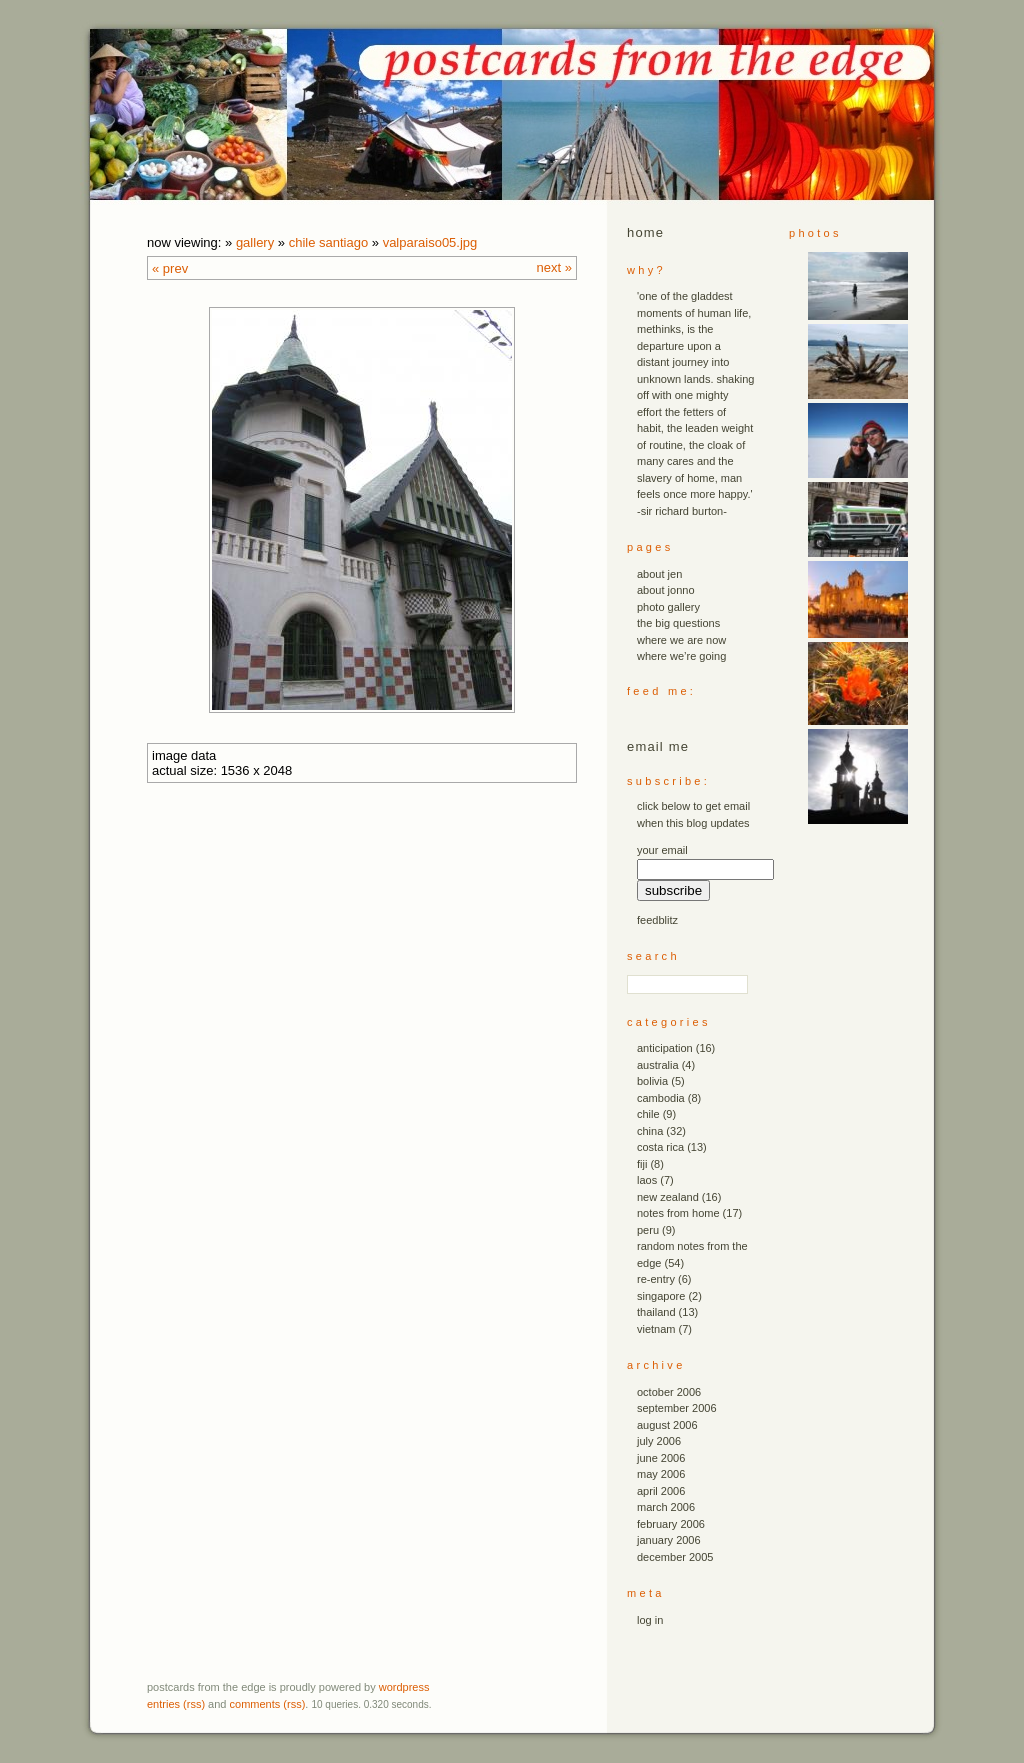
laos (647, 1180)
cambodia (661, 1098)
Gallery (255, 242)
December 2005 (675, 1557)
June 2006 (661, 1458)
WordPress (404, 1687)
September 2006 (677, 1408)
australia (658, 1065)
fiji (642, 1164)
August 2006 (667, 1425)
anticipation (665, 1048)
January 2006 (669, 1540)
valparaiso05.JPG (430, 242)
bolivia (652, 1081)
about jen (659, 574)
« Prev (170, 268)
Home (645, 232)
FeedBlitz (657, 920)
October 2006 (669, 1392)
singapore (661, 1296)
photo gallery (668, 607)
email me (658, 746)
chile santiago (329, 242)
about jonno (666, 590)
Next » (554, 267)
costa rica (660, 1147)
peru (648, 1230)
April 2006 (661, 1491)
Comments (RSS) (268, 1704)
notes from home (678, 1213)
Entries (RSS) (176, 1704)
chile (648, 1114)
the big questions (678, 623)
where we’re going (681, 656)
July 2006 (659, 1441)
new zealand (668, 1197)
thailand (656, 1312)
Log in (650, 1620)
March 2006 (666, 1507)
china (650, 1131)
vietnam (656, 1329)
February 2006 (671, 1524)
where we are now (681, 640)
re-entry (656, 1279)
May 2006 (661, 1474)
